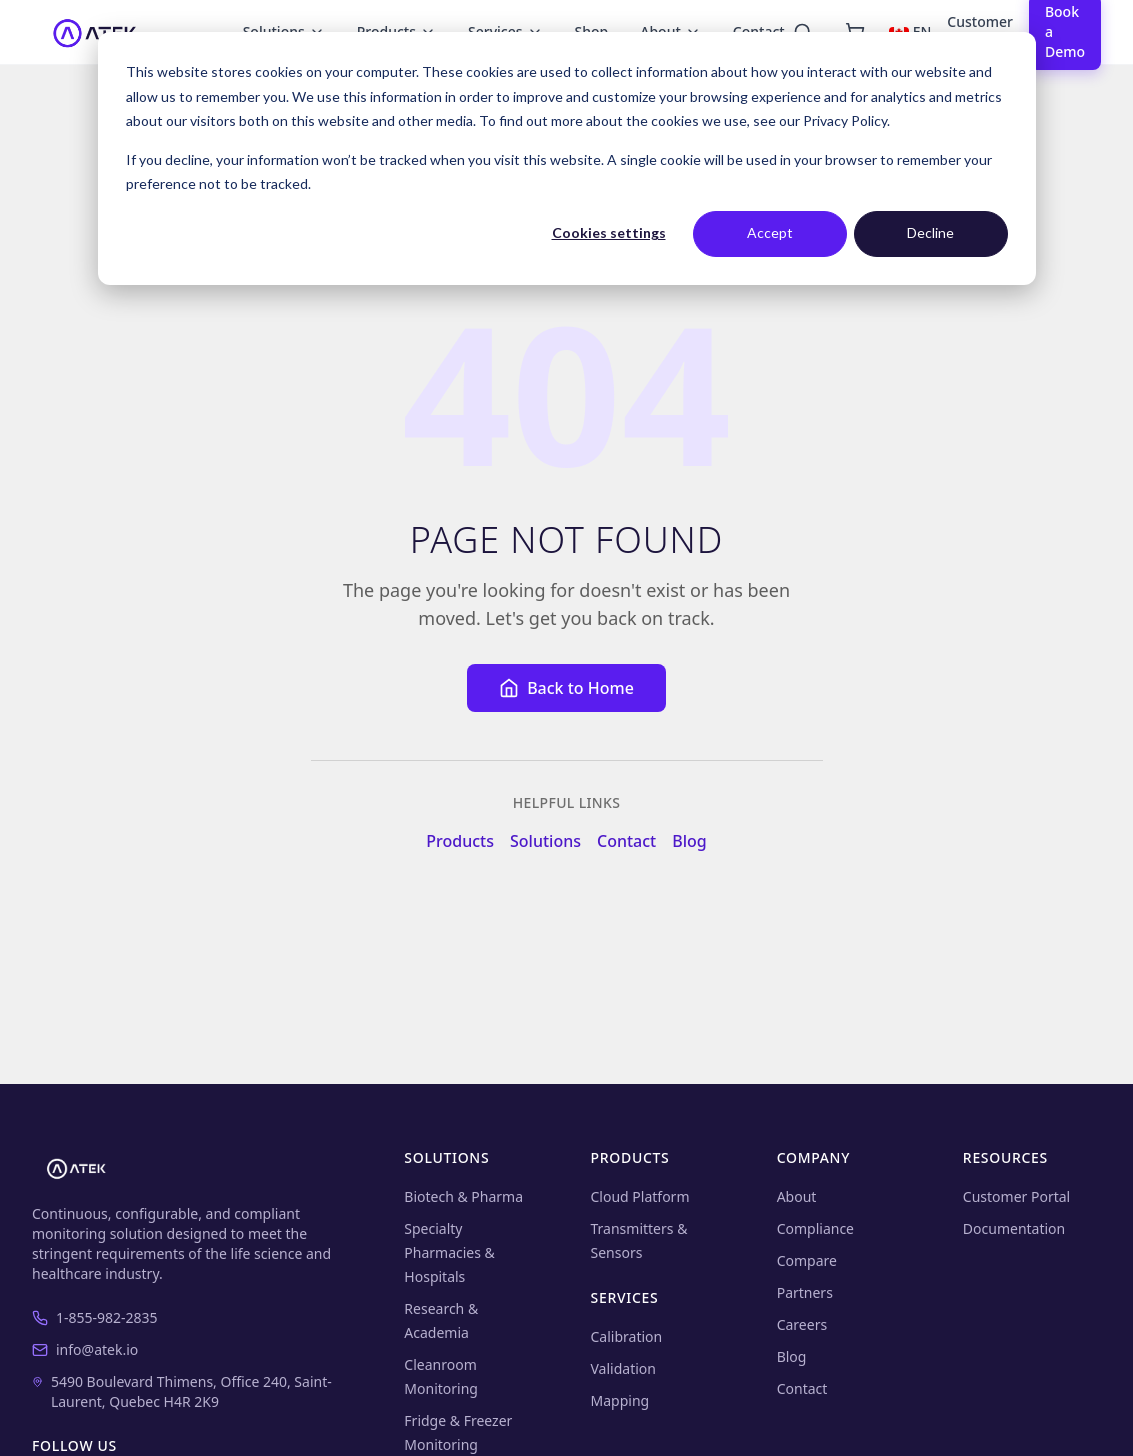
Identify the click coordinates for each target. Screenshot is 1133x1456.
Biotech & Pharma (463, 1196)
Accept (770, 232)
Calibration (627, 1336)
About (797, 1196)
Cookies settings (609, 232)
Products (460, 841)
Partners (805, 1292)
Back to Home (566, 688)
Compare (807, 1260)
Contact (626, 841)
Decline (930, 232)
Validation (623, 1368)
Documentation (1014, 1228)
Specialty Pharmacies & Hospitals (449, 1252)
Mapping (620, 1400)
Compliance (815, 1228)
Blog (689, 841)
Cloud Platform (640, 1196)
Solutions (545, 841)
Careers (802, 1324)
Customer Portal (1016, 1196)
